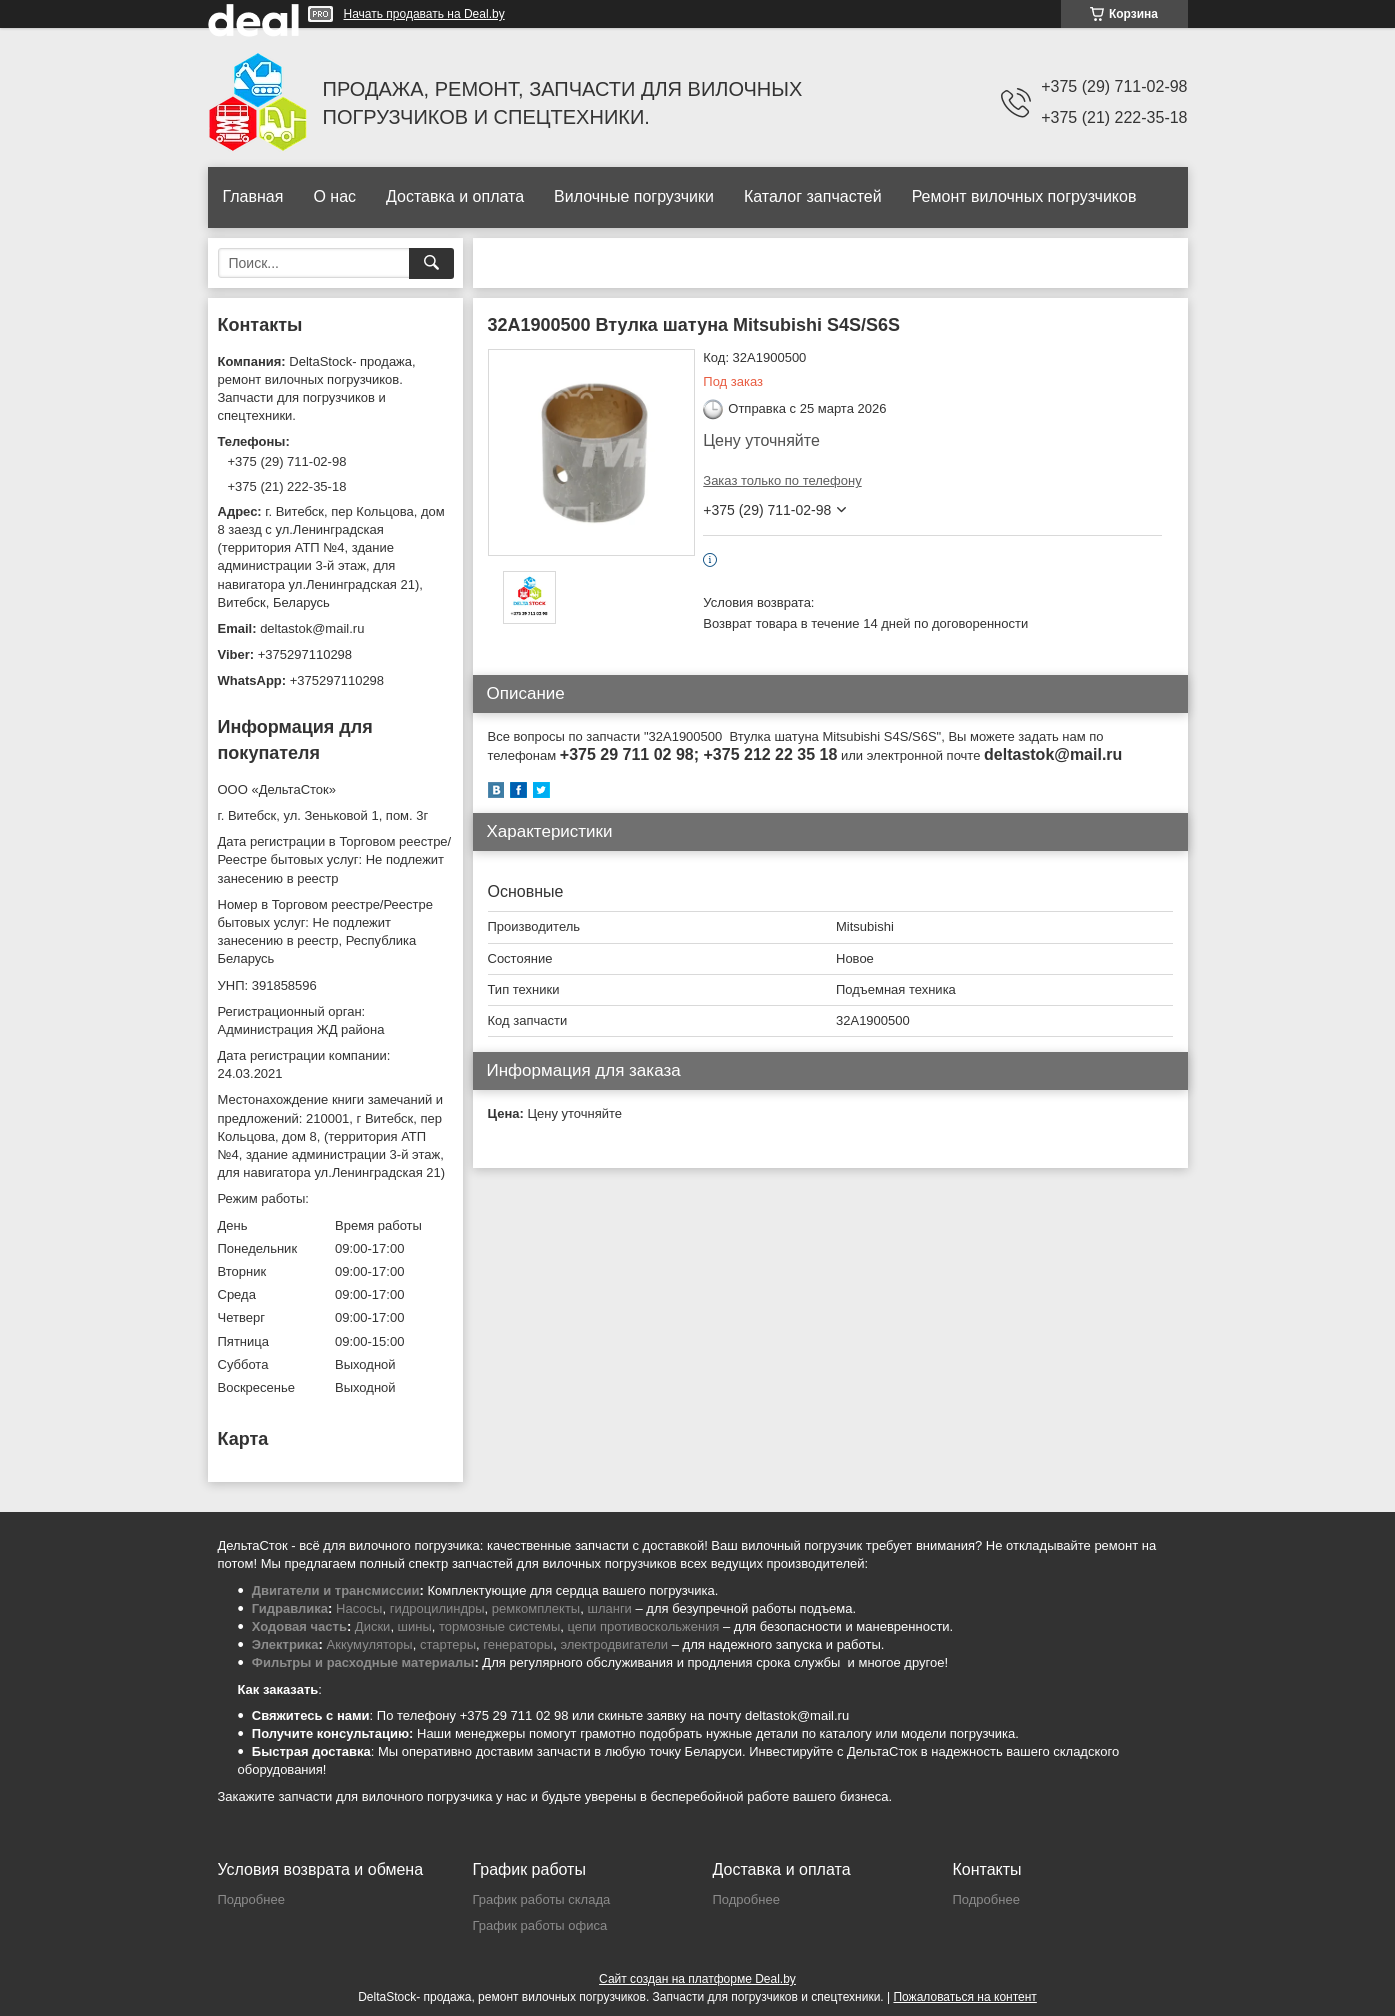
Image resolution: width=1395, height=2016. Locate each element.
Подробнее (251, 1899)
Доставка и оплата (455, 196)
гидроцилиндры (437, 1608)
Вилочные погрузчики (634, 196)
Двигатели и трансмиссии (336, 1590)
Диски (373, 1626)
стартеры (448, 1644)
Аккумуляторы (370, 1644)
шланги (609, 1608)
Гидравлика (290, 1608)
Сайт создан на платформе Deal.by (697, 1979)
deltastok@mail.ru (312, 628)
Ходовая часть (299, 1626)
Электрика (285, 1644)
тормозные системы (499, 1626)
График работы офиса (540, 1925)
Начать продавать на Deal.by (424, 14)
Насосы (359, 1608)
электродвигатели (614, 1644)
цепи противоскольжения (644, 1626)
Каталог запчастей (813, 196)
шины (415, 1626)
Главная (253, 196)
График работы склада (542, 1899)
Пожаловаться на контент (964, 1997)
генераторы (518, 1644)
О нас (334, 196)
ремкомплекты (536, 1608)
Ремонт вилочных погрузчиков (1024, 196)
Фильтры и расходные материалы (363, 1662)
